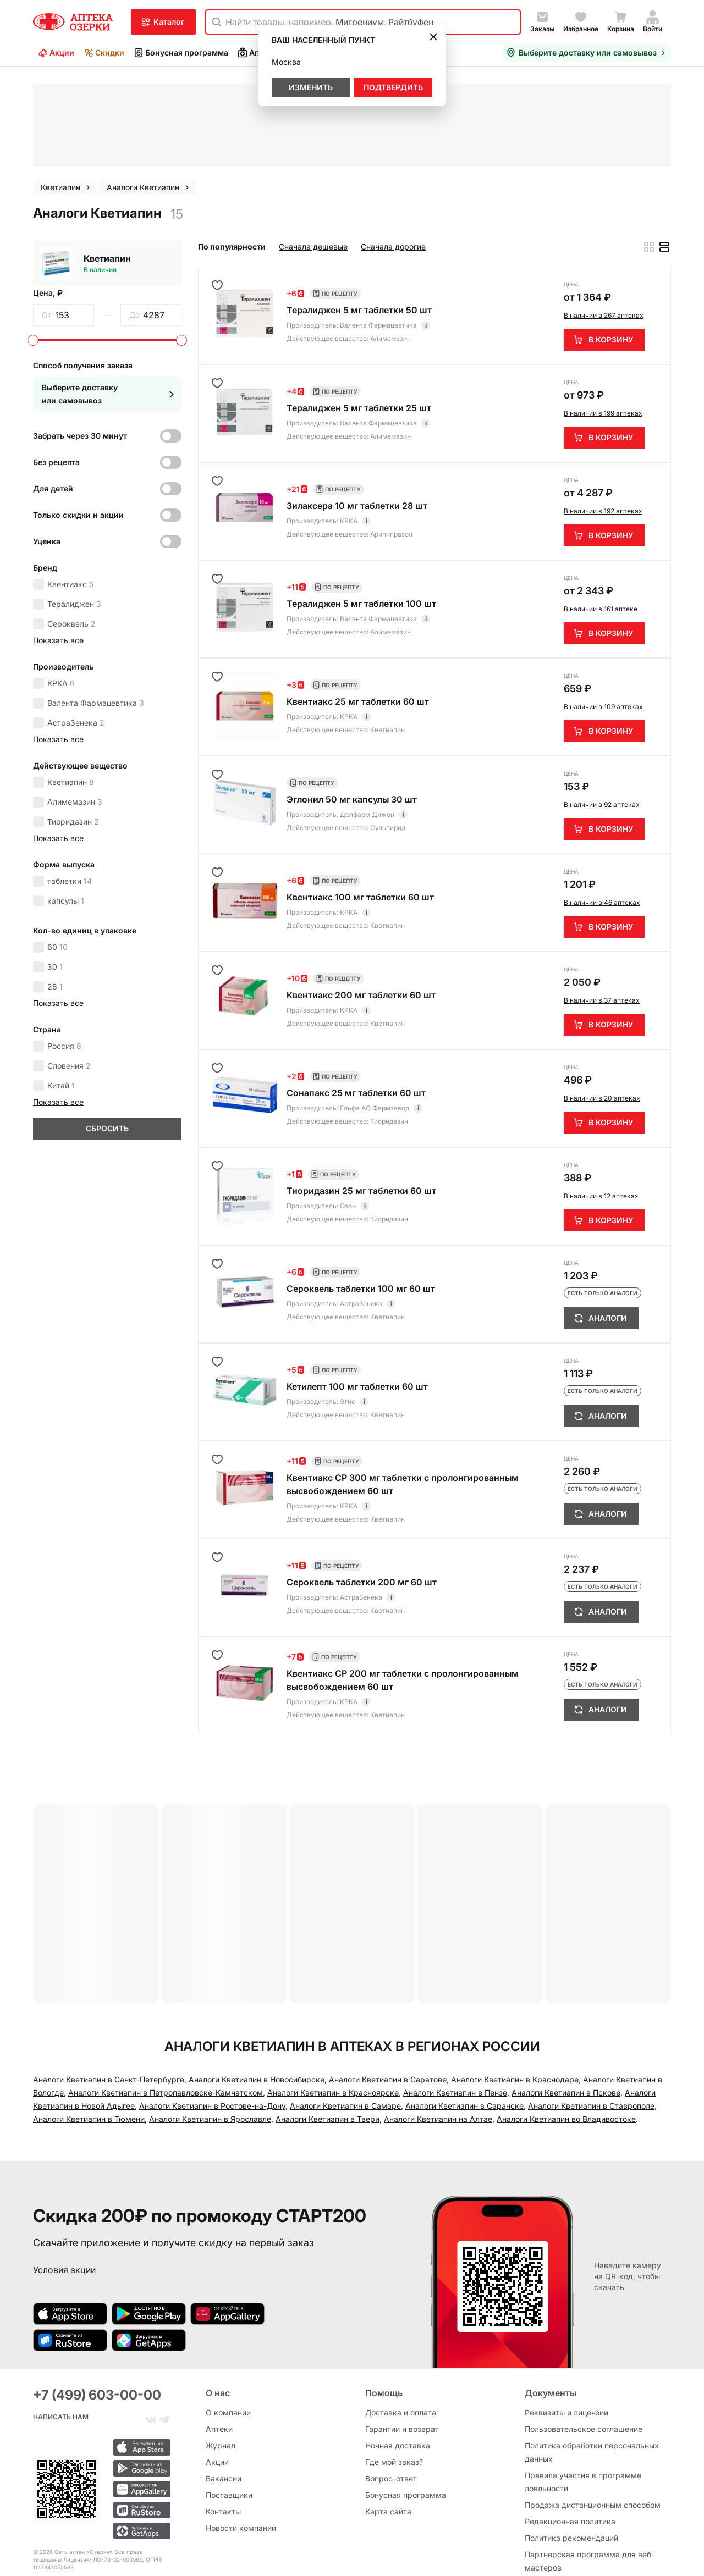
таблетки (69, 785)
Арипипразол (391, 438)
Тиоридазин (73, 726)
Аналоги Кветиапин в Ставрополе (591, 2010)
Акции (55, 52)
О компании (228, 2330)
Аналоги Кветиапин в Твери (328, 2023)
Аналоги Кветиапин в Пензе (455, 1997)
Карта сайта (388, 2429)
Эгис (347, 1306)
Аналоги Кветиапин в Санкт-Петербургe (108, 1983)
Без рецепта (56, 366)
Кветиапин (107, 162)
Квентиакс (70, 488)
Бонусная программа (180, 52)
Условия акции (64, 2174)
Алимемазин (74, 706)
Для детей (53, 392)
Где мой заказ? (394, 2379)
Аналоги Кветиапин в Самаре (345, 2010)
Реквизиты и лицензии (566, 2330)
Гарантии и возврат (402, 2346)
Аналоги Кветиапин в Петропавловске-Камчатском (165, 1997)
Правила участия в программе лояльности (583, 2399)
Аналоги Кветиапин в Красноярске (333, 1997)
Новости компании (241, 2445)
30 (55, 871)
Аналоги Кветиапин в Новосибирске (256, 1983)
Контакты (223, 2429)
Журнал (220, 2363)
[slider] (33, 244)
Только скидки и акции (78, 419)
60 (57, 851)
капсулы (65, 805)
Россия (64, 950)
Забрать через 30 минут (80, 340)
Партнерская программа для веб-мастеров (589, 2478)
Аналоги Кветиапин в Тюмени (89, 2023)
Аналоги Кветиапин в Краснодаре (515, 1983)
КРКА (61, 587)
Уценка (47, 445)
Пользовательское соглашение (583, 2346)
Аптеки (257, 52)
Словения (69, 970)
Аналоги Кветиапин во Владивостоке (566, 2023)
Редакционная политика (570, 2439)
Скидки (103, 52)
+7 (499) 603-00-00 (97, 2312)
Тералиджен (74, 508)
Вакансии (223, 2396)
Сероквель (71, 528)
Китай (61, 989)
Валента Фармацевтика (95, 607)
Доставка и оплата (400, 2330)
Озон (348, 1110)
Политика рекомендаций (571, 2455)
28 (55, 890)
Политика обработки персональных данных (592, 2369)
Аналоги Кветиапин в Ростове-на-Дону (212, 2010)
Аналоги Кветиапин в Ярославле (210, 2023)
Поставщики (229, 2412)
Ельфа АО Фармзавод (374, 1012)
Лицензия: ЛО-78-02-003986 (102, 2477)
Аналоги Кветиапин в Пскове (566, 1997)
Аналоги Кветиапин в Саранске (464, 2010)
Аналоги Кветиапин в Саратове (388, 1983)
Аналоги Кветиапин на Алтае (438, 2023)
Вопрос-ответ (391, 2396)
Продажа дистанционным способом (593, 2422)
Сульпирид (387, 732)
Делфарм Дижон (367, 719)
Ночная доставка (397, 2363)
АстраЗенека (76, 627)
